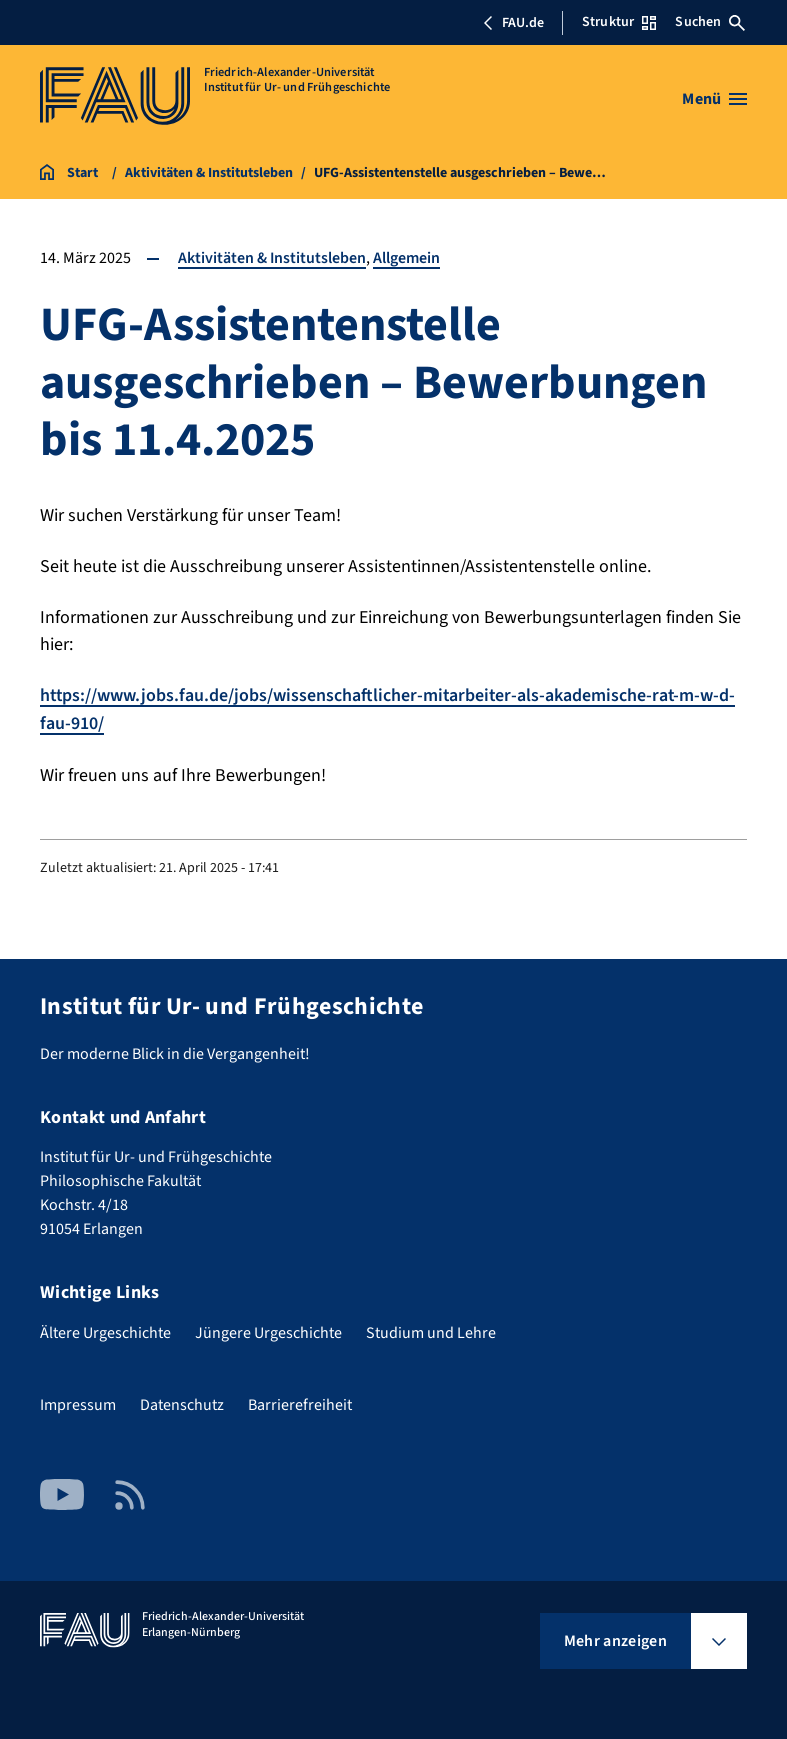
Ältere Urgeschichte (105, 1331)
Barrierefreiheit (300, 1403)
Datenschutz (182, 1403)
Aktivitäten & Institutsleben (272, 258)
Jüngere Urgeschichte (268, 1331)
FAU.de (513, 23)
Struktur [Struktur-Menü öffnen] (619, 22)
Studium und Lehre (431, 1331)
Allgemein (407, 258)
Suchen (710, 22)
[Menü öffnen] (714, 99)
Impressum (78, 1403)
